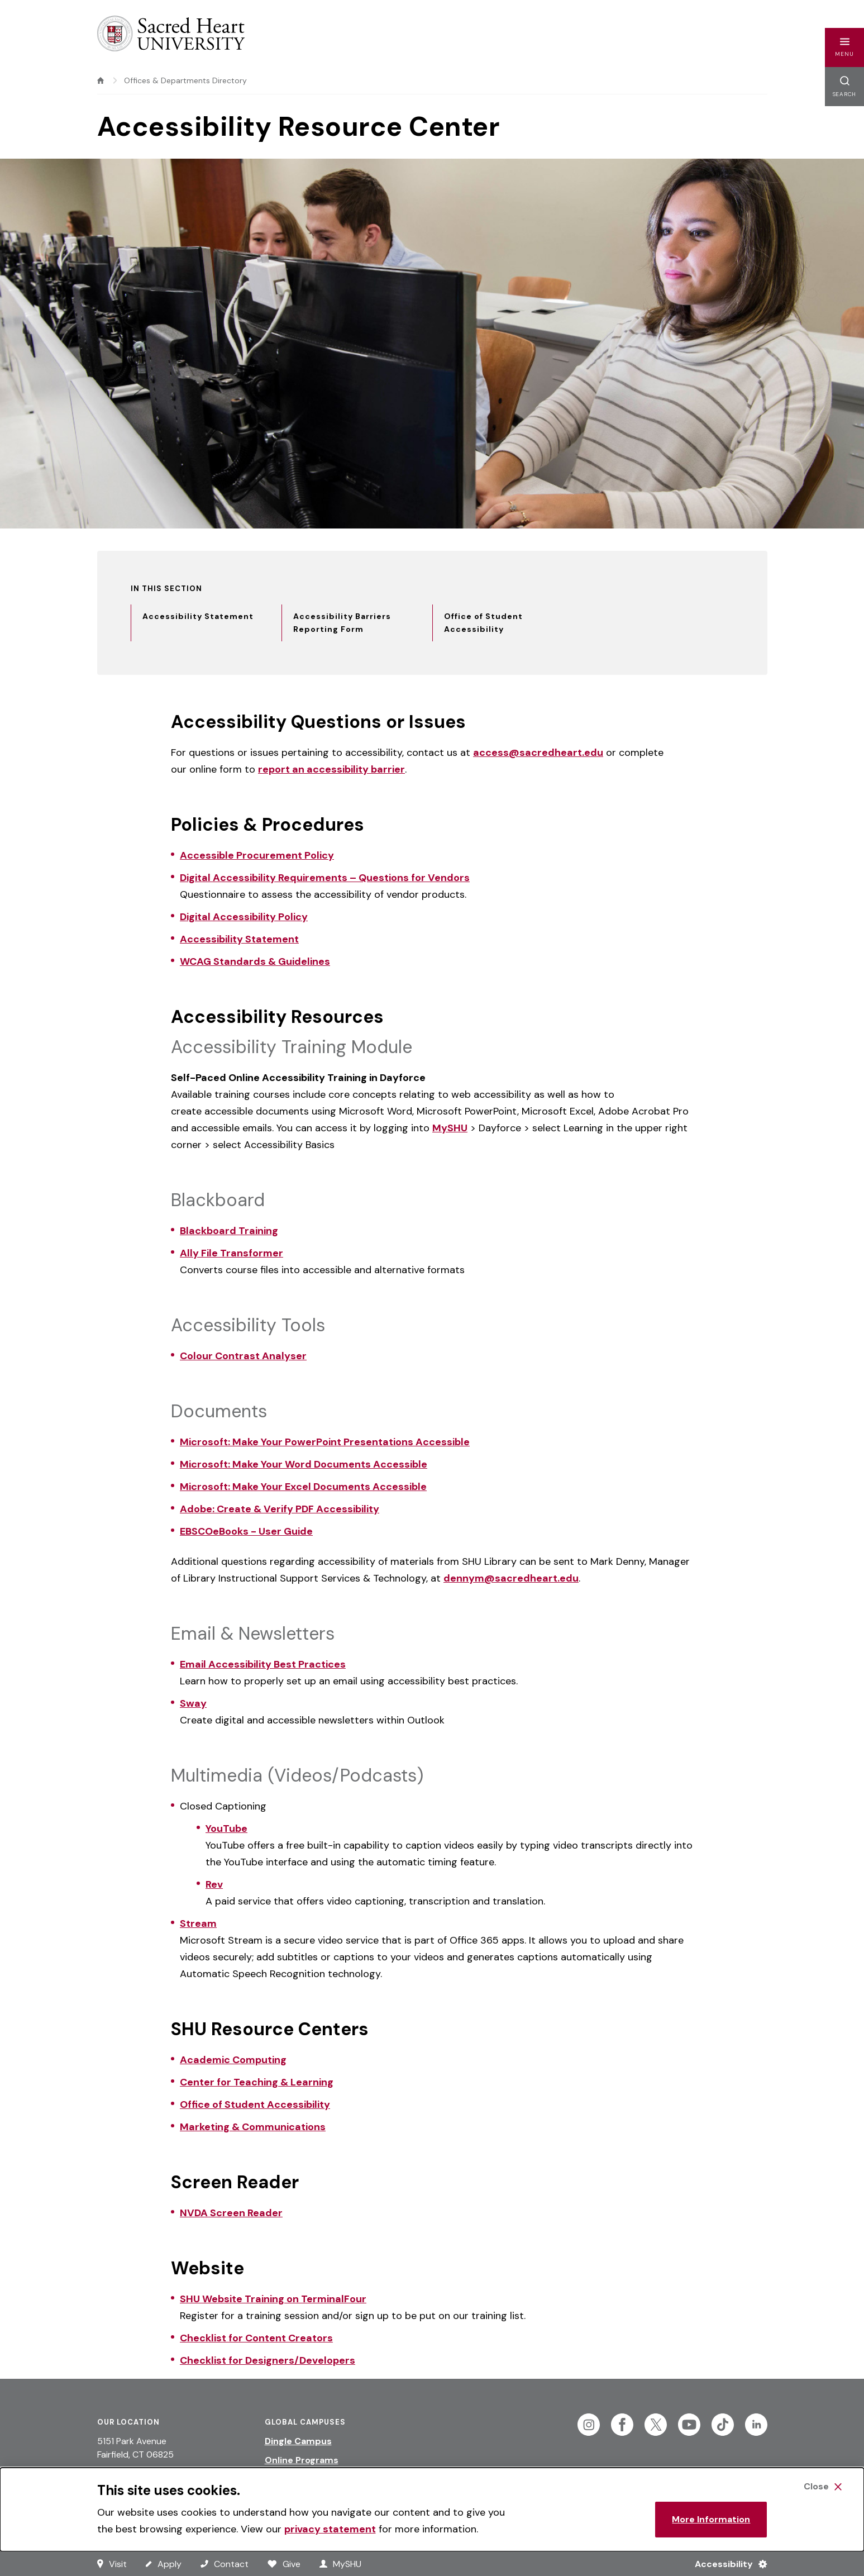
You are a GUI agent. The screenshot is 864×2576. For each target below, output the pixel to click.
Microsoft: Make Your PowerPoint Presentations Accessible (325, 1442)
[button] (844, 47)
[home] (100, 80)
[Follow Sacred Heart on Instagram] (588, 2424)
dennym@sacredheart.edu (511, 1578)
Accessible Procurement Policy (257, 855)
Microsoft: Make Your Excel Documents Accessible (303, 1486)
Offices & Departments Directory (185, 80)
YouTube (226, 1828)
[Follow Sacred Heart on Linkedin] (756, 2424)
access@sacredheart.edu (538, 752)
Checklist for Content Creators (256, 2338)
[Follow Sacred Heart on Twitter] (655, 2424)
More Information (711, 2519)
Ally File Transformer (231, 1253)
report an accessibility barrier (331, 769)
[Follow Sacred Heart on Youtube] (689, 2424)
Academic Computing (233, 2059)
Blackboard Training (229, 1230)
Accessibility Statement (239, 939)
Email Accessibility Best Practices (263, 1664)
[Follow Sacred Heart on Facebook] (622, 2424)
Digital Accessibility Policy (244, 916)
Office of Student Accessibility (255, 2104)
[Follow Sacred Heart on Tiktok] (722, 2424)
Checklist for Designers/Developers (267, 2360)
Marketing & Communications (253, 2127)
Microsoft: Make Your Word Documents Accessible (303, 1464)
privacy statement (330, 2529)
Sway (193, 1703)
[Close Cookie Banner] (823, 2487)
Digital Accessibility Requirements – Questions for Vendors (325, 877)
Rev (214, 1884)
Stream (198, 1923)
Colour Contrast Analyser (243, 1356)
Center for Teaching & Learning (256, 2082)
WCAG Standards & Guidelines (255, 961)
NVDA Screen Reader (231, 2213)
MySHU (449, 1128)
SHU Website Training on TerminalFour (273, 2299)
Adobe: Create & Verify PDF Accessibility (279, 1509)
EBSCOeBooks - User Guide (246, 1531)
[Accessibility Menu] (726, 2563)
